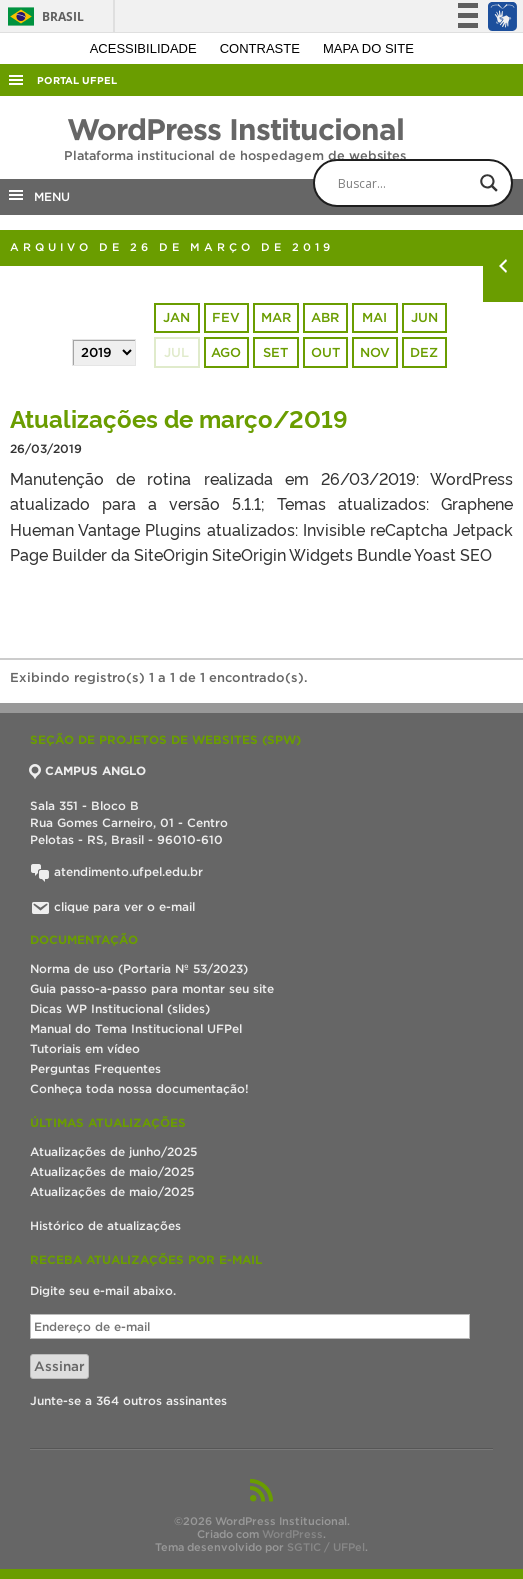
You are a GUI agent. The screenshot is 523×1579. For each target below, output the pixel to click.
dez (424, 352)
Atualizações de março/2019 (179, 417)
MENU (38, 195)
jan (176, 317)
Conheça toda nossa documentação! (139, 1088)
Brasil (42, 16)
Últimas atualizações (108, 1122)
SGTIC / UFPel (326, 1547)
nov (375, 352)
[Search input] (430, 183)
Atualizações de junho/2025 (113, 1151)
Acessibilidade (145, 48)
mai (374, 317)
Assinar (59, 1366)
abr (325, 317)
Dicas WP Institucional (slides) (120, 1008)
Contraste (262, 48)
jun (424, 317)
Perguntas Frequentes (95, 1068)
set (275, 352)
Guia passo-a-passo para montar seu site (152, 988)
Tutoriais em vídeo (85, 1048)
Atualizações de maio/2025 (112, 1171)
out (325, 352)
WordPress (292, 1534)
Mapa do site (368, 48)
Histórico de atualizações (105, 1225)
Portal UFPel (77, 80)
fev (226, 317)
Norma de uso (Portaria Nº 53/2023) (139, 968)
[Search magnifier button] (489, 183)
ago (226, 352)
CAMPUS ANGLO (88, 770)
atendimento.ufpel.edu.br (116, 871)
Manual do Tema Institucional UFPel (136, 1028)
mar (276, 317)
